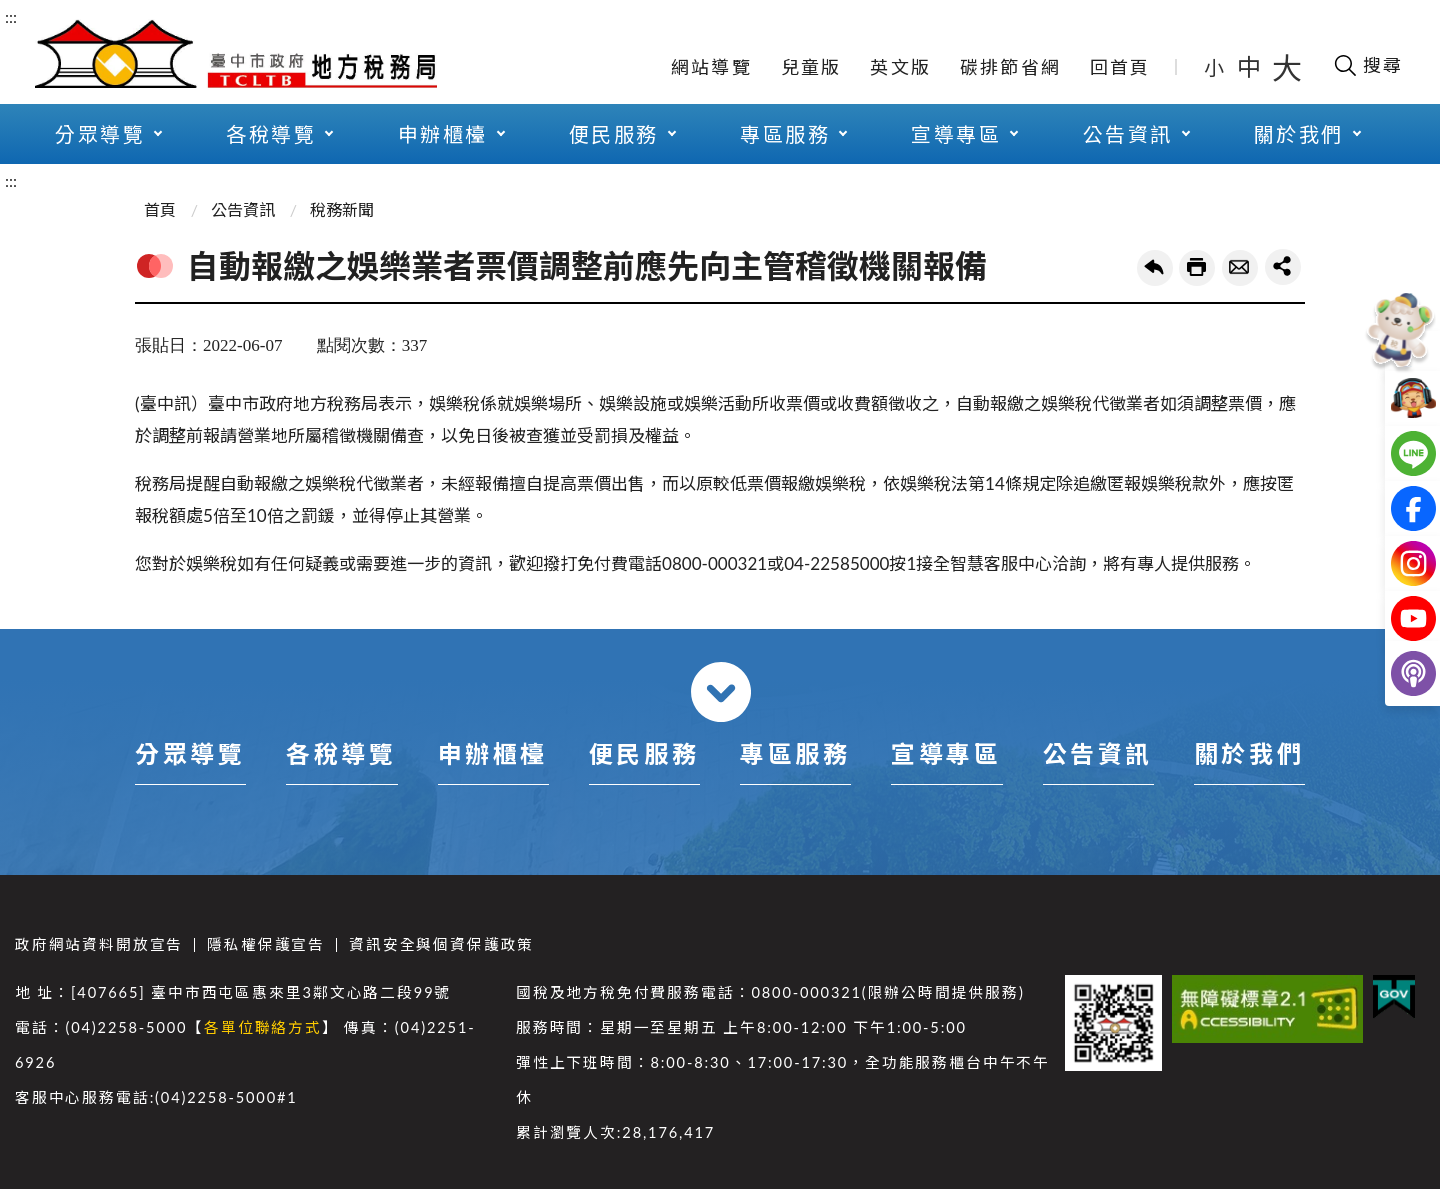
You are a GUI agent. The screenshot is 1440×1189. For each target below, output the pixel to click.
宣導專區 (956, 134)
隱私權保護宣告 (266, 944)
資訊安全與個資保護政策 (441, 944)
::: (11, 16)
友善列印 (1197, 268)
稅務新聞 (342, 209)
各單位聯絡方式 (263, 1027)
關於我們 (1299, 134)
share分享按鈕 (1283, 267)
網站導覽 (711, 67)
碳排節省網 (1010, 67)
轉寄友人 (1240, 268)
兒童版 (811, 67)
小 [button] (1215, 67)
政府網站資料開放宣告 (99, 944)
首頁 (160, 209)
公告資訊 (1128, 134)
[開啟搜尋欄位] (1367, 65)
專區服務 (785, 134)
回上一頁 (1155, 268)
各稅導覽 (271, 134)
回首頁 (1120, 67)
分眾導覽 (100, 134)
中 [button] (1251, 66)
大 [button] (1287, 67)
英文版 (900, 67)
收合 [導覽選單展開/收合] (721, 692)
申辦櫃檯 (443, 134)
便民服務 (614, 134)
